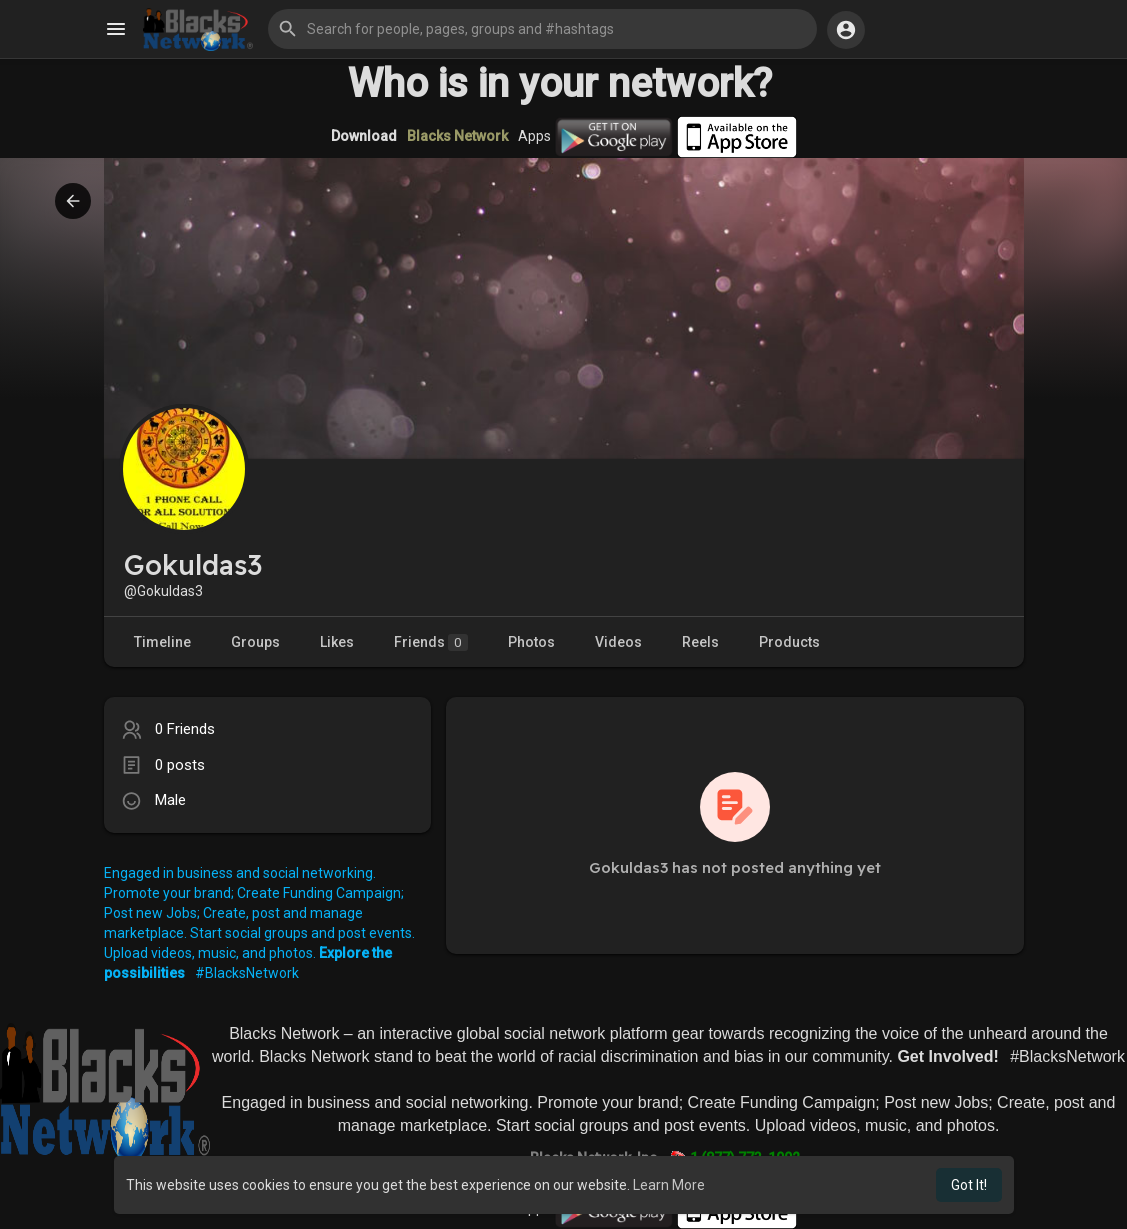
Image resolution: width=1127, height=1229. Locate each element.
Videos (618, 642)
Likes (337, 642)
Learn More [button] (669, 1185)
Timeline (162, 642)
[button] (542, 29)
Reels (700, 642)
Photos (531, 642)
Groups (255, 642)
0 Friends (185, 729)
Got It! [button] (969, 1185)
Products (789, 642)
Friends (431, 642)
